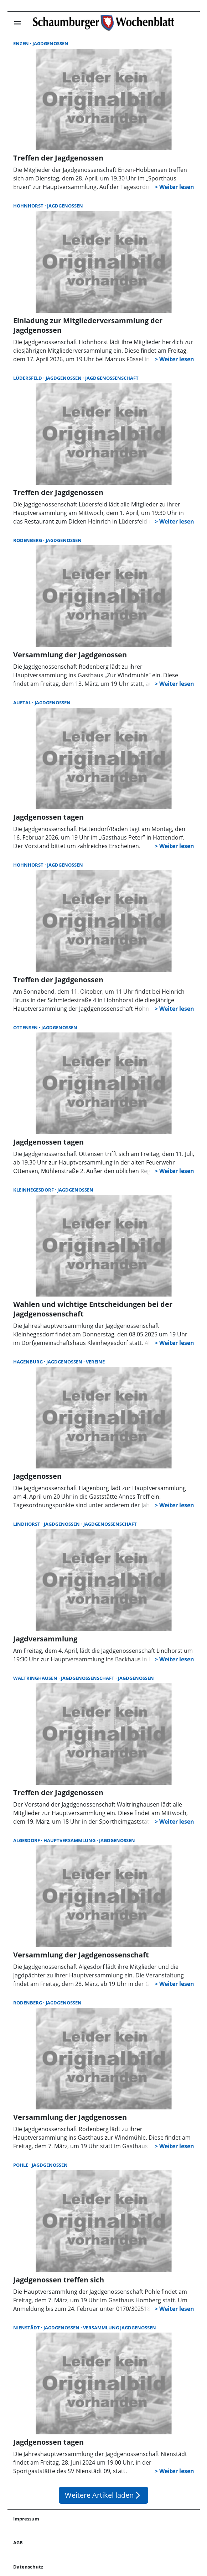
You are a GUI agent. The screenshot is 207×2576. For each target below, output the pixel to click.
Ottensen (26, 1027)
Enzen (21, 43)
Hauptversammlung (70, 1840)
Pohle (21, 2165)
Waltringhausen (35, 1678)
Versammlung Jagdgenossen (119, 2327)
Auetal (22, 702)
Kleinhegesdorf (34, 1190)
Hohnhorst (29, 206)
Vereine (95, 1361)
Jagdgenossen (50, 43)
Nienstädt (27, 2327)
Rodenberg (28, 540)
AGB (18, 2542)
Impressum (26, 2518)
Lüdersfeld (28, 378)
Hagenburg (28, 1361)
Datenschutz (28, 2567)
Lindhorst (27, 1524)
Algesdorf (27, 1840)
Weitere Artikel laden (103, 2495)
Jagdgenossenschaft (112, 378)
